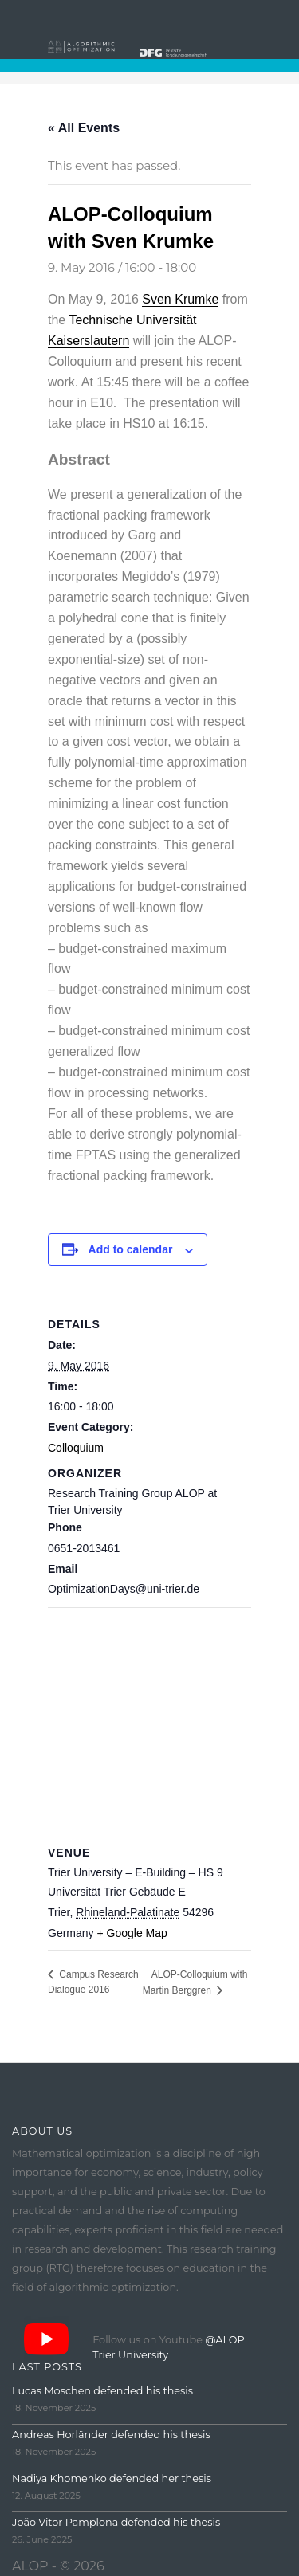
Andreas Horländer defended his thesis (111, 2435)
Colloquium (76, 1447)
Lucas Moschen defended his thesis (102, 2391)
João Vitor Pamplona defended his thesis (116, 2522)
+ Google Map (131, 1933)
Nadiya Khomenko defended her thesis (111, 2478)
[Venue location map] (149, 1722)
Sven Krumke (180, 299)
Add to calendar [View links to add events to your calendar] (131, 1249)
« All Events (84, 128)
